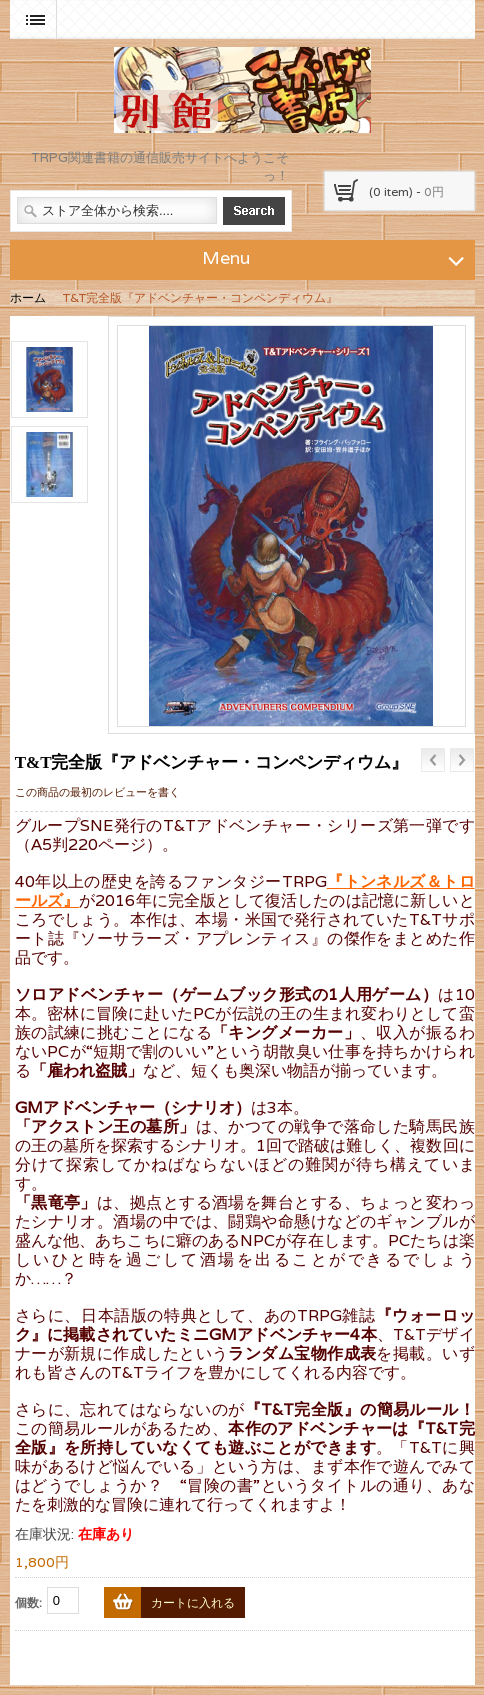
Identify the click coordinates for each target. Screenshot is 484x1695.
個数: (28, 1602)
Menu (336, 257)
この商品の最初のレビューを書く (97, 792)
